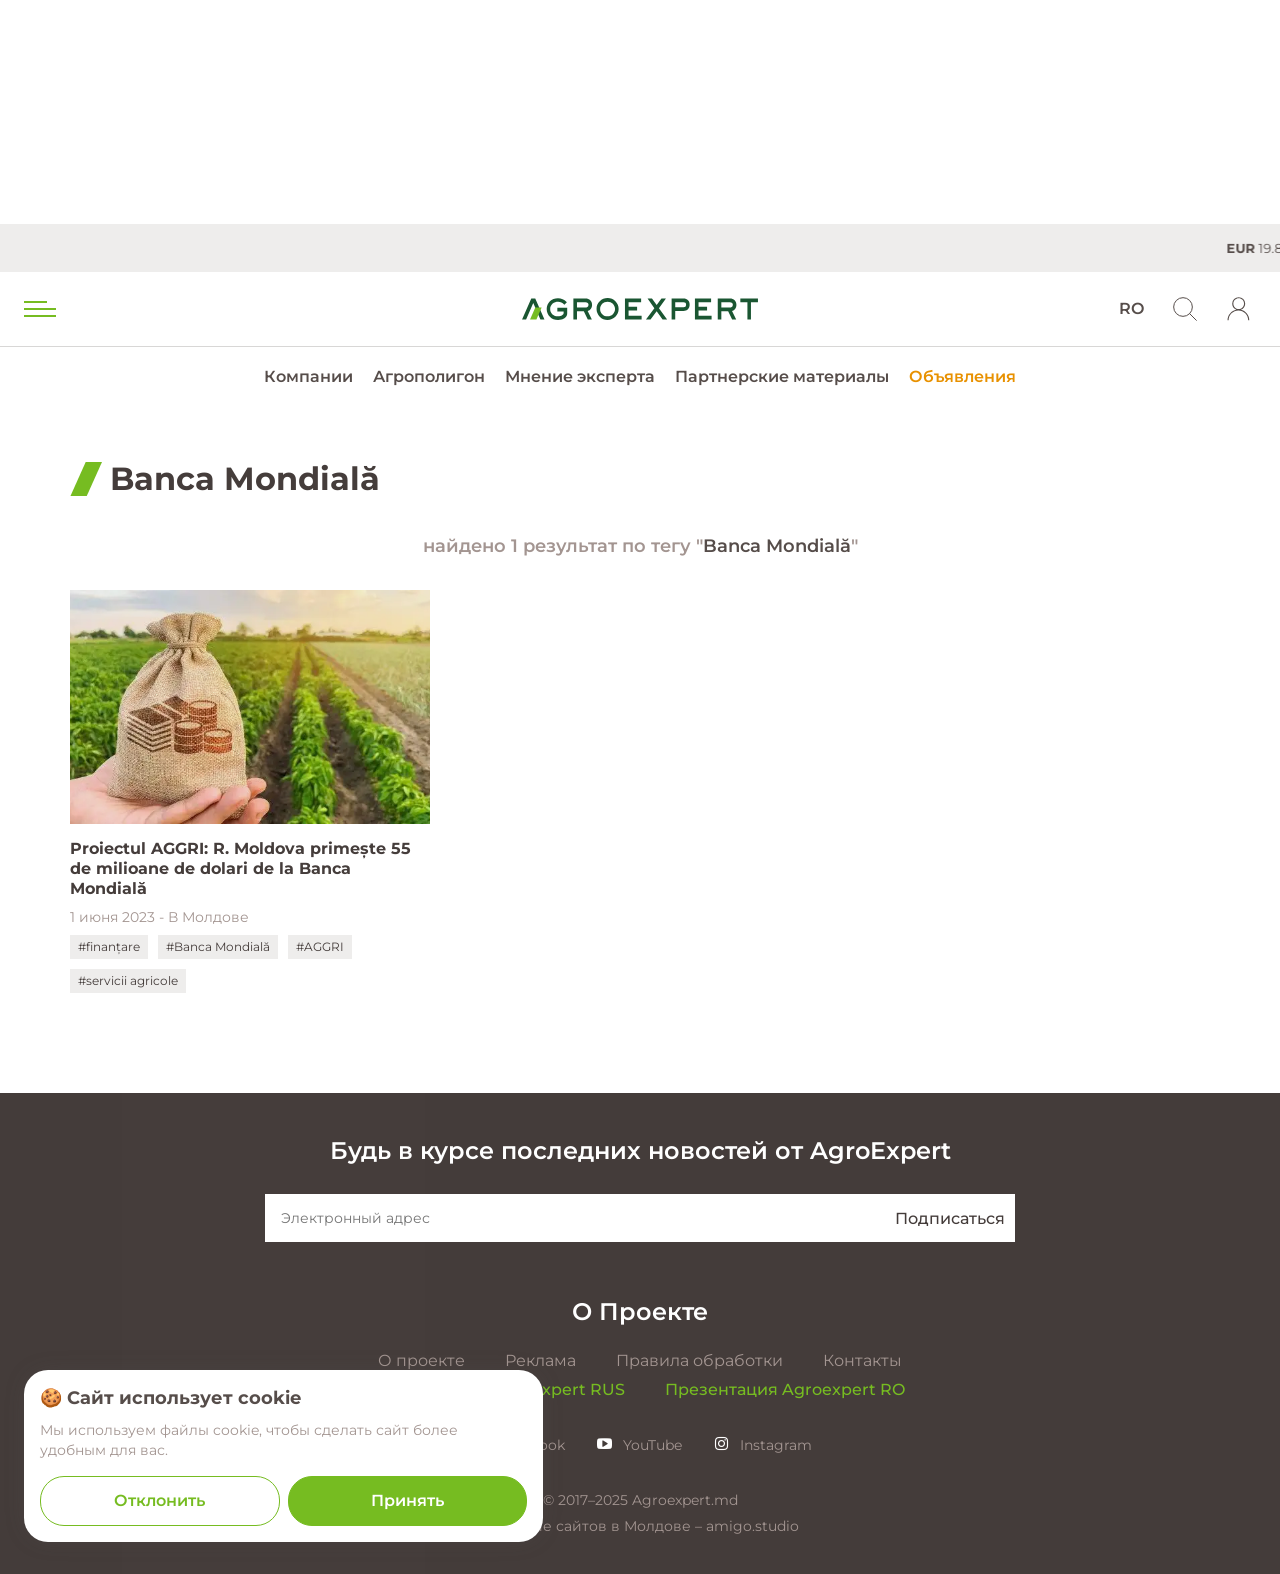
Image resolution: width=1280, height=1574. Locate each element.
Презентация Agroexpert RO (785, 1389)
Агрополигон (429, 376)
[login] (1239, 309)
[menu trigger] (38, 309)
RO (1131, 308)
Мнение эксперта (580, 376)
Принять (407, 1500)
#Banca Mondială (218, 946)
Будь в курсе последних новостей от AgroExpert (640, 1150)
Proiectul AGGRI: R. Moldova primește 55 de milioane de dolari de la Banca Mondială (240, 868)
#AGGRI (320, 946)
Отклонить (159, 1500)
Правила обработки (699, 1360)
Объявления (962, 376)
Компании (308, 376)
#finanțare (109, 946)
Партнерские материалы (782, 376)
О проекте (421, 1360)
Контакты (862, 1360)
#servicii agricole (128, 980)
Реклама (540, 1360)
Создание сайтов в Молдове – (593, 1526)
